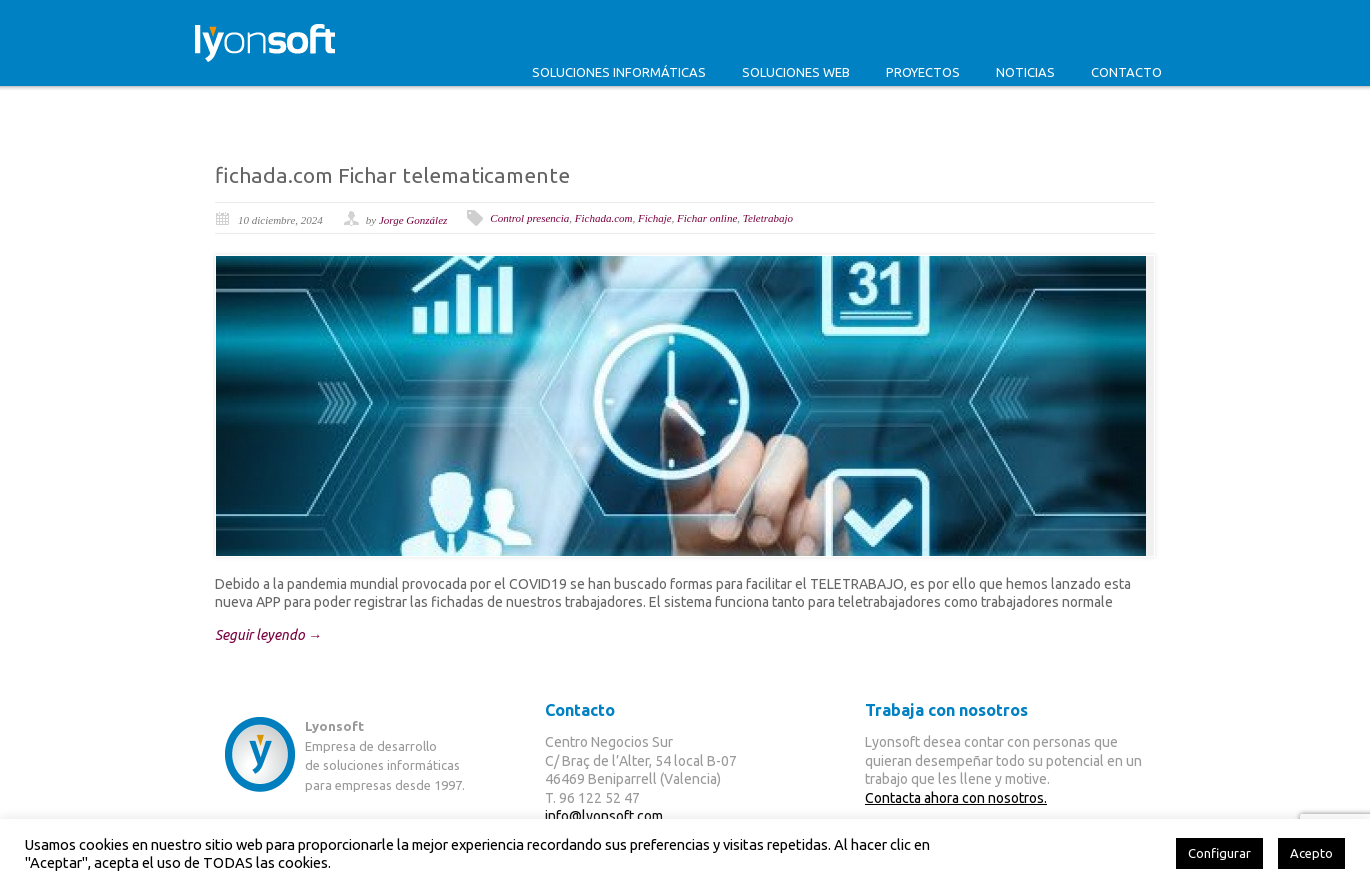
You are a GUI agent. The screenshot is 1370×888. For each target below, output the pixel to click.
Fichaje (655, 218)
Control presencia (529, 218)
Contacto (1126, 72)
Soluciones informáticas (619, 72)
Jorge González (413, 220)
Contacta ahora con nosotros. (956, 798)
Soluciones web (796, 72)
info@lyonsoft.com (604, 816)
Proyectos (923, 72)
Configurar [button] (1219, 853)
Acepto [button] (1311, 853)
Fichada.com (604, 218)
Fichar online (707, 218)
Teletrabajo (768, 218)
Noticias (1025, 72)
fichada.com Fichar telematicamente (392, 175)
